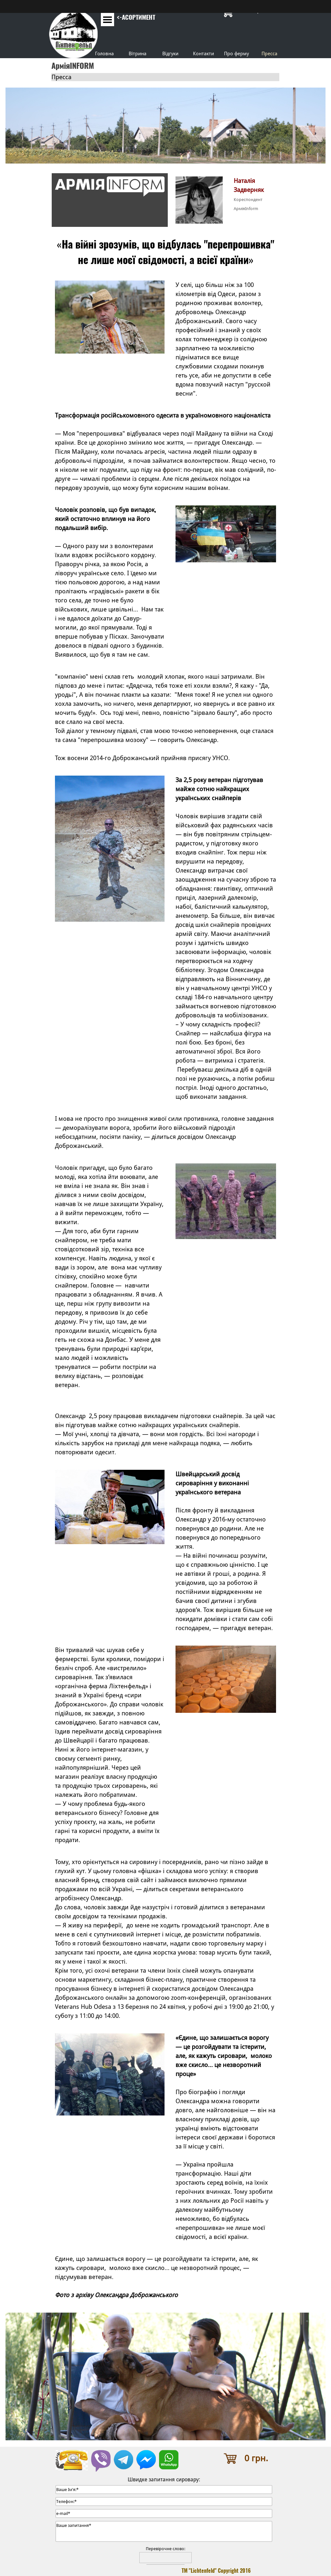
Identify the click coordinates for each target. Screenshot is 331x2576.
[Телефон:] (164, 2501)
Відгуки (170, 53)
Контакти (203, 53)
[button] (101, 2453)
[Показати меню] (107, 19)
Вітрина (137, 53)
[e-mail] (164, 2513)
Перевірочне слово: (165, 2548)
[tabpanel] (138, 22)
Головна (104, 53)
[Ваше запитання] (164, 2531)
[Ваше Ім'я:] (164, 2489)
